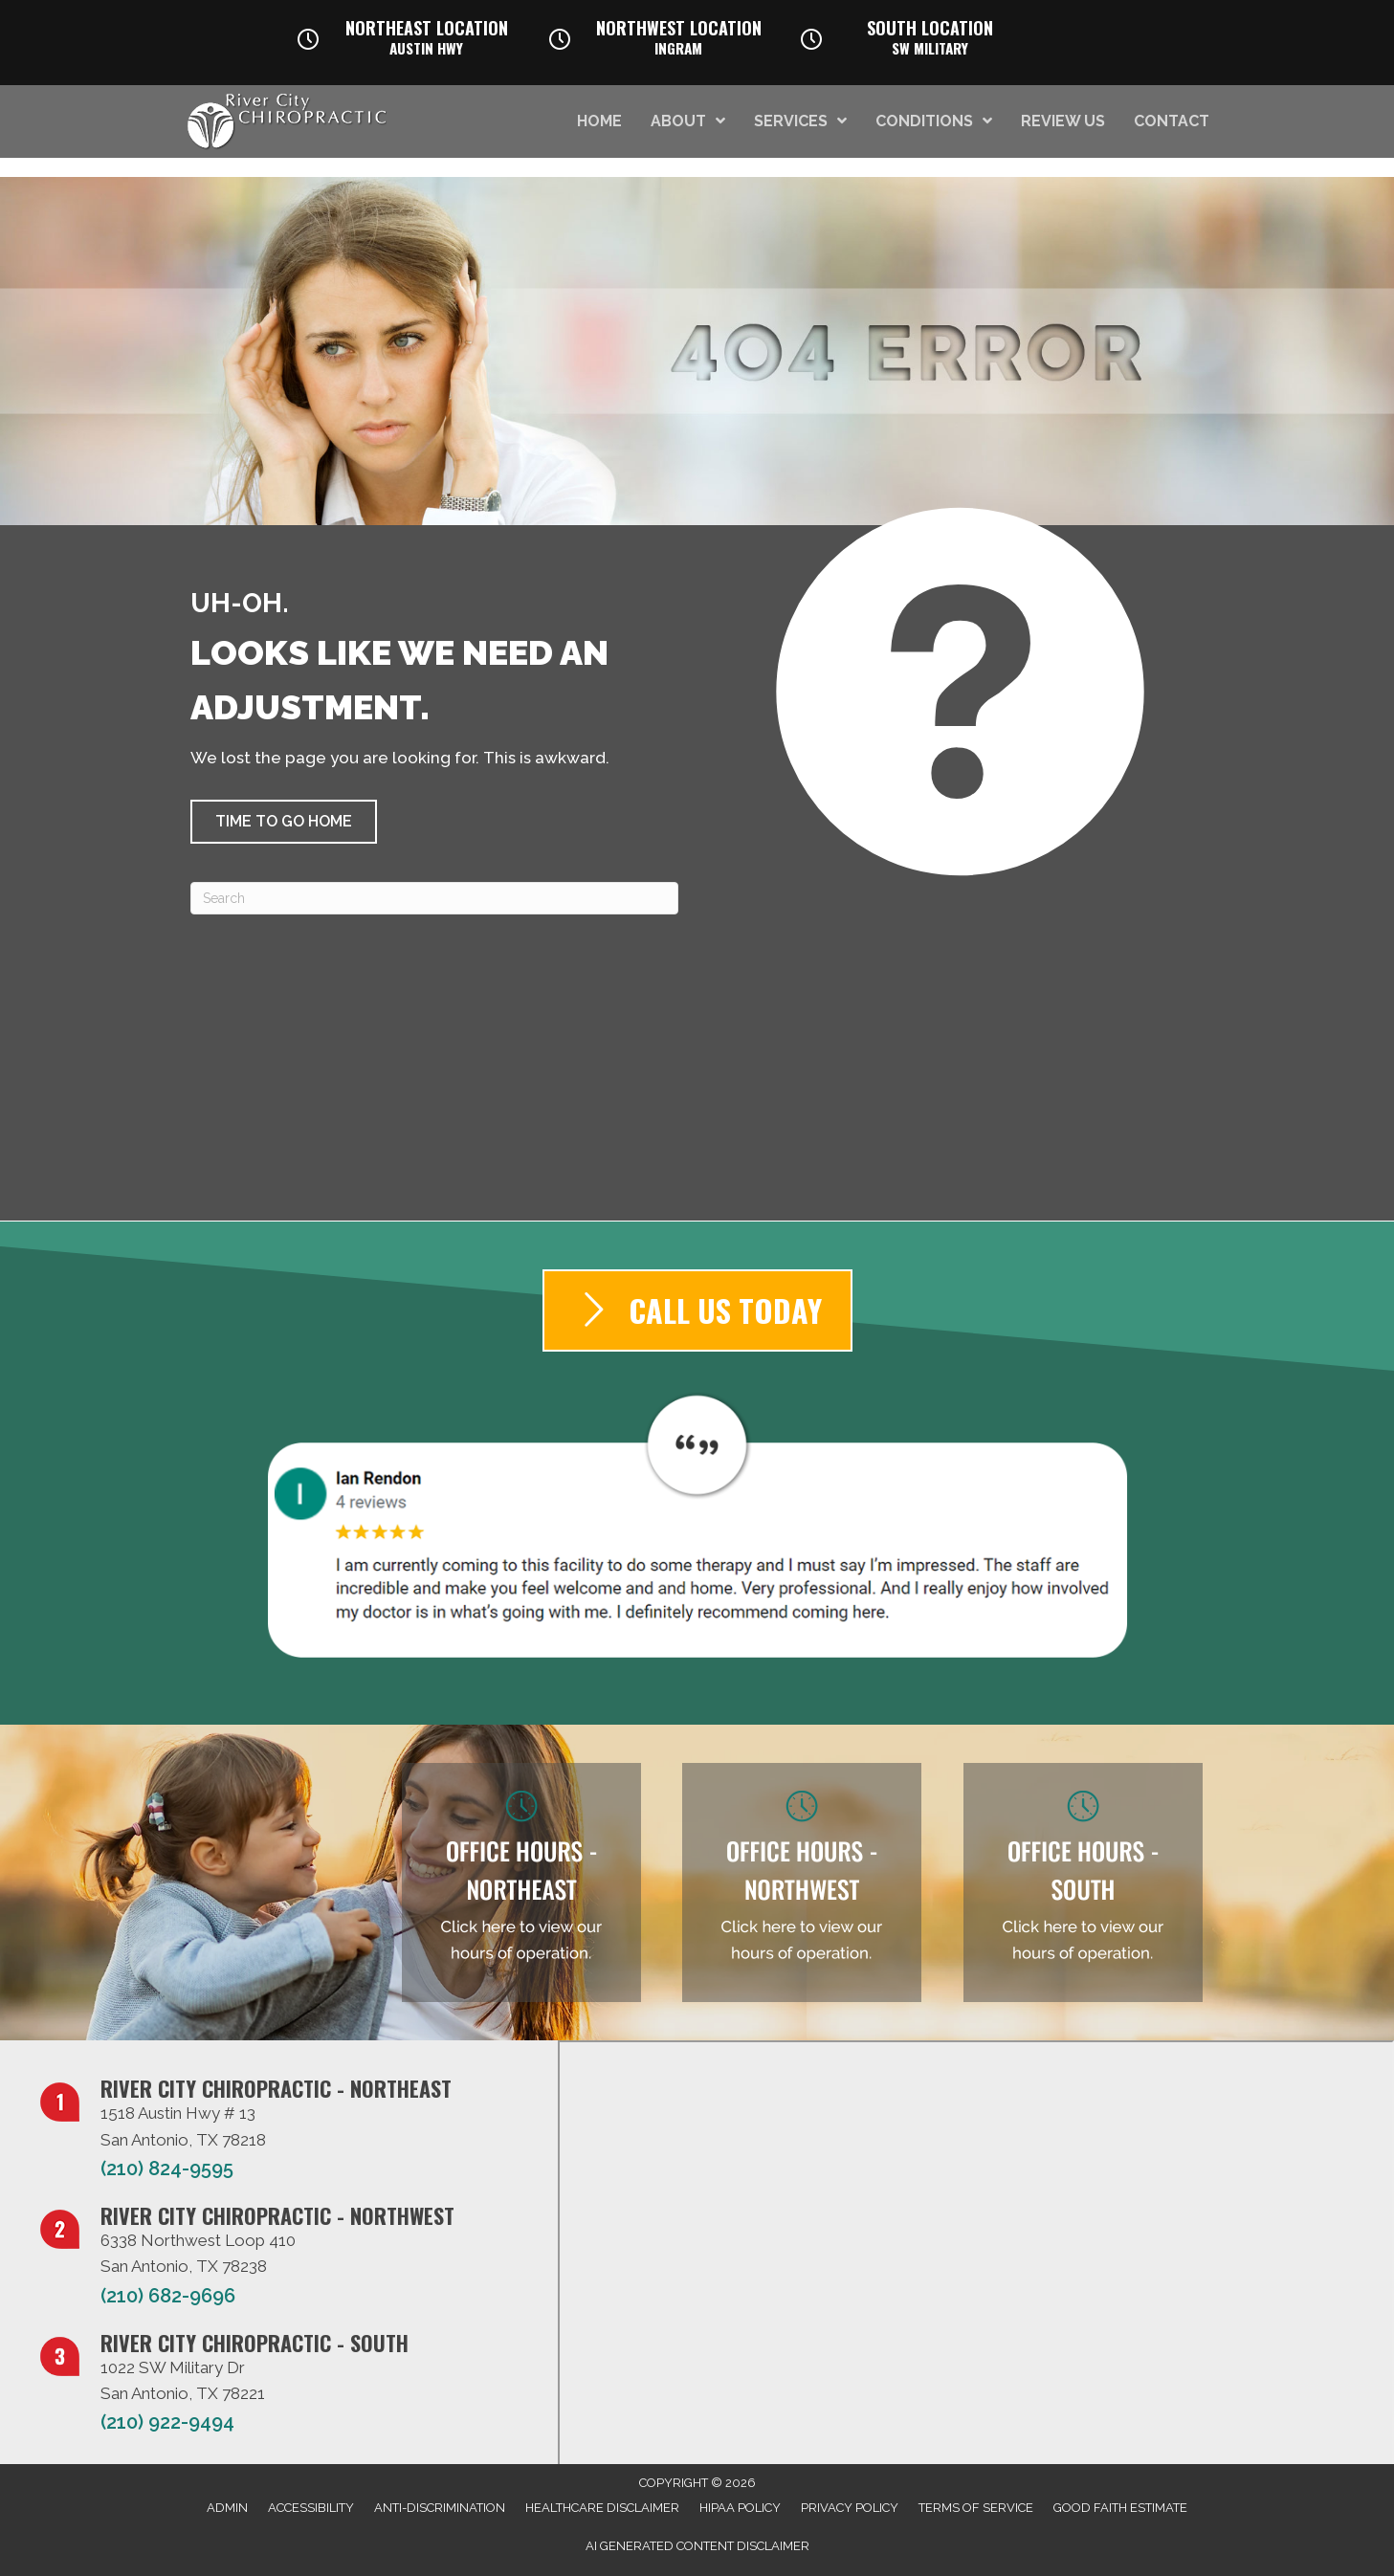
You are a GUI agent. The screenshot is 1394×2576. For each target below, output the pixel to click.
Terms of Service (975, 2507)
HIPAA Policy (740, 2507)
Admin (227, 2507)
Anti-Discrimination (439, 2507)
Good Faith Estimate (1120, 2507)
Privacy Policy (849, 2507)
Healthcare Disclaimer (602, 2507)
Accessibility (311, 2507)
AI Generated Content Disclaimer (697, 2546)
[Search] (434, 898)
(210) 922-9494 (167, 2422)
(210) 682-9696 (167, 2295)
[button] (283, 822)
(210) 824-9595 (166, 2168)
